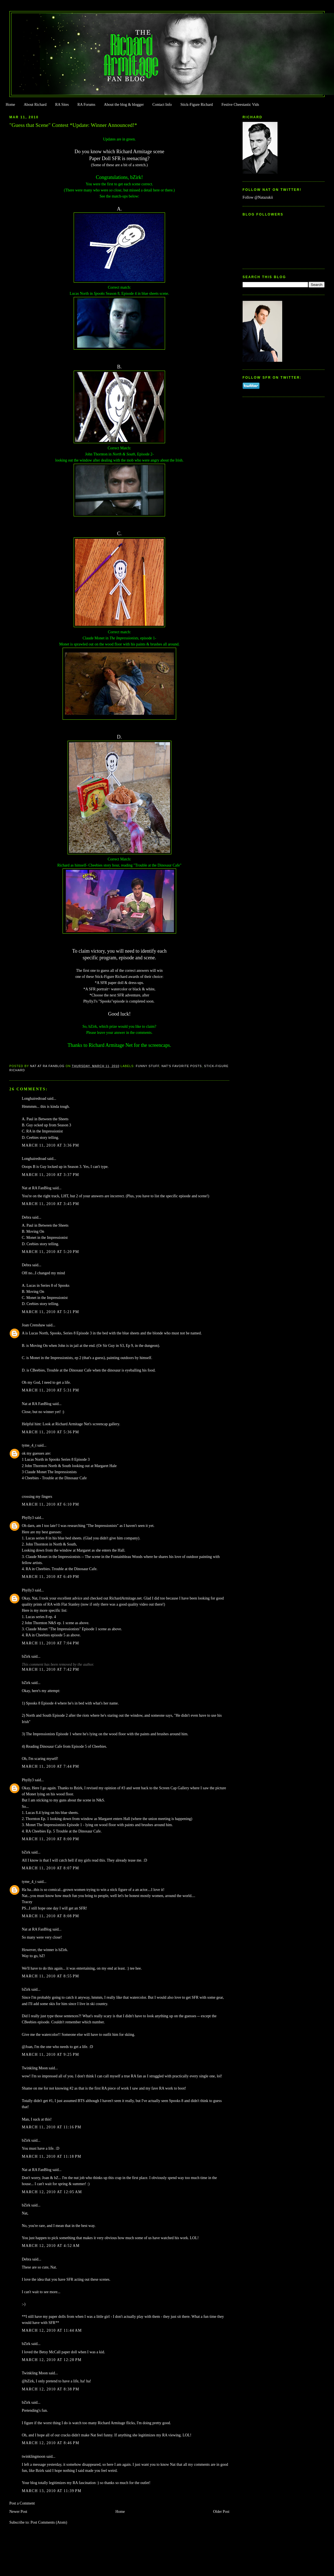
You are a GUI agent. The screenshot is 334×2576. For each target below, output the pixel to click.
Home (10, 104)
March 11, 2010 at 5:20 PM (50, 1252)
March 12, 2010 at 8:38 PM (50, 2389)
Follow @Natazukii (258, 197)
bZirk (26, 1656)
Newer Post (18, 2512)
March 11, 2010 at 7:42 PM (50, 1669)
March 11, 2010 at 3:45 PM (50, 1204)
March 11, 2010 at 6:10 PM (50, 1504)
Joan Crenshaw (33, 1325)
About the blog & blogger (124, 104)
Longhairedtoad (34, 1098)
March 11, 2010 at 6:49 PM (50, 1577)
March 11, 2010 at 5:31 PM (50, 1390)
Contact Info (162, 104)
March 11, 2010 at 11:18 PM (51, 2156)
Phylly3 (28, 1518)
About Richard (35, 104)
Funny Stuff (147, 1066)
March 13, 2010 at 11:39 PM (51, 2491)
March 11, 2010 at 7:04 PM (50, 1643)
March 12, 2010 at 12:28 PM (52, 2360)
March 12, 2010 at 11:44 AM (52, 2330)
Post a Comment (22, 2503)
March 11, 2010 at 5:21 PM (50, 1312)
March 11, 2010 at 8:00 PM (50, 1839)
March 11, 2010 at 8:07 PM (50, 1868)
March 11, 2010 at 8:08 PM (50, 1916)
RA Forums (87, 104)
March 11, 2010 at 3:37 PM (50, 1175)
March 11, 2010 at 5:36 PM (50, 1432)
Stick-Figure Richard (196, 104)
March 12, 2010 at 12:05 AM (52, 2192)
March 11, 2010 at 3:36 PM (50, 1145)
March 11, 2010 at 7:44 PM (50, 1766)
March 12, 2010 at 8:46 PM (50, 2443)
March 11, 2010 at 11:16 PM (51, 2127)
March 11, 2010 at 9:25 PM (50, 2054)
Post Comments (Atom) (48, 2522)
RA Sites (62, 104)
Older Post (221, 2512)
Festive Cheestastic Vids (240, 104)
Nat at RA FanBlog (37, 1188)
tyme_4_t (29, 1445)
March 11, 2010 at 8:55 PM (50, 1976)
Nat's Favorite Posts (181, 1066)
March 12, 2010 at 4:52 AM (51, 2246)
